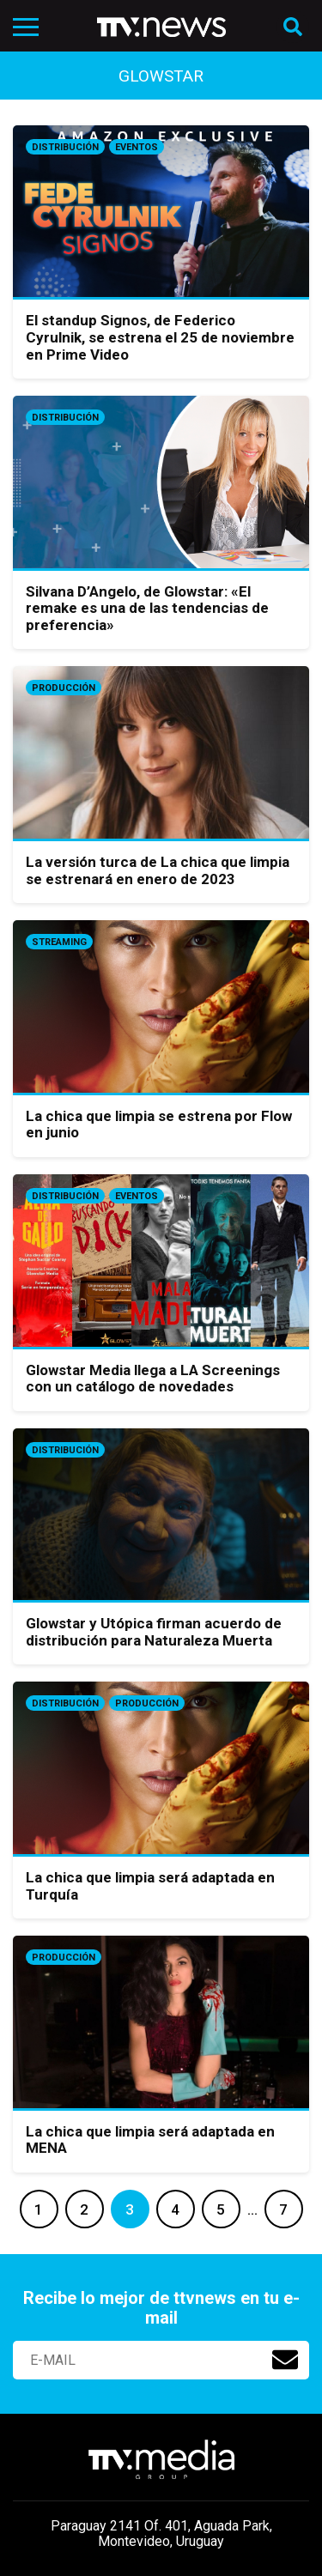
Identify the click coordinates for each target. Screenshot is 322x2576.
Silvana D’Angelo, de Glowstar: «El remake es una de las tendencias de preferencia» (147, 608)
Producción (63, 688)
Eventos (136, 147)
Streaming (59, 942)
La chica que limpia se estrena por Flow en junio (159, 1124)
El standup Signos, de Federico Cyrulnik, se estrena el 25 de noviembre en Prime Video (160, 337)
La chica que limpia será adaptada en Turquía (150, 1886)
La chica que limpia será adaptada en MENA (150, 2140)
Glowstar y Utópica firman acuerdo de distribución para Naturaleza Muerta (154, 1632)
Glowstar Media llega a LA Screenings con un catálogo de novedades (153, 1378)
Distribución (65, 147)
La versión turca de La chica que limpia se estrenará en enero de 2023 (157, 870)
